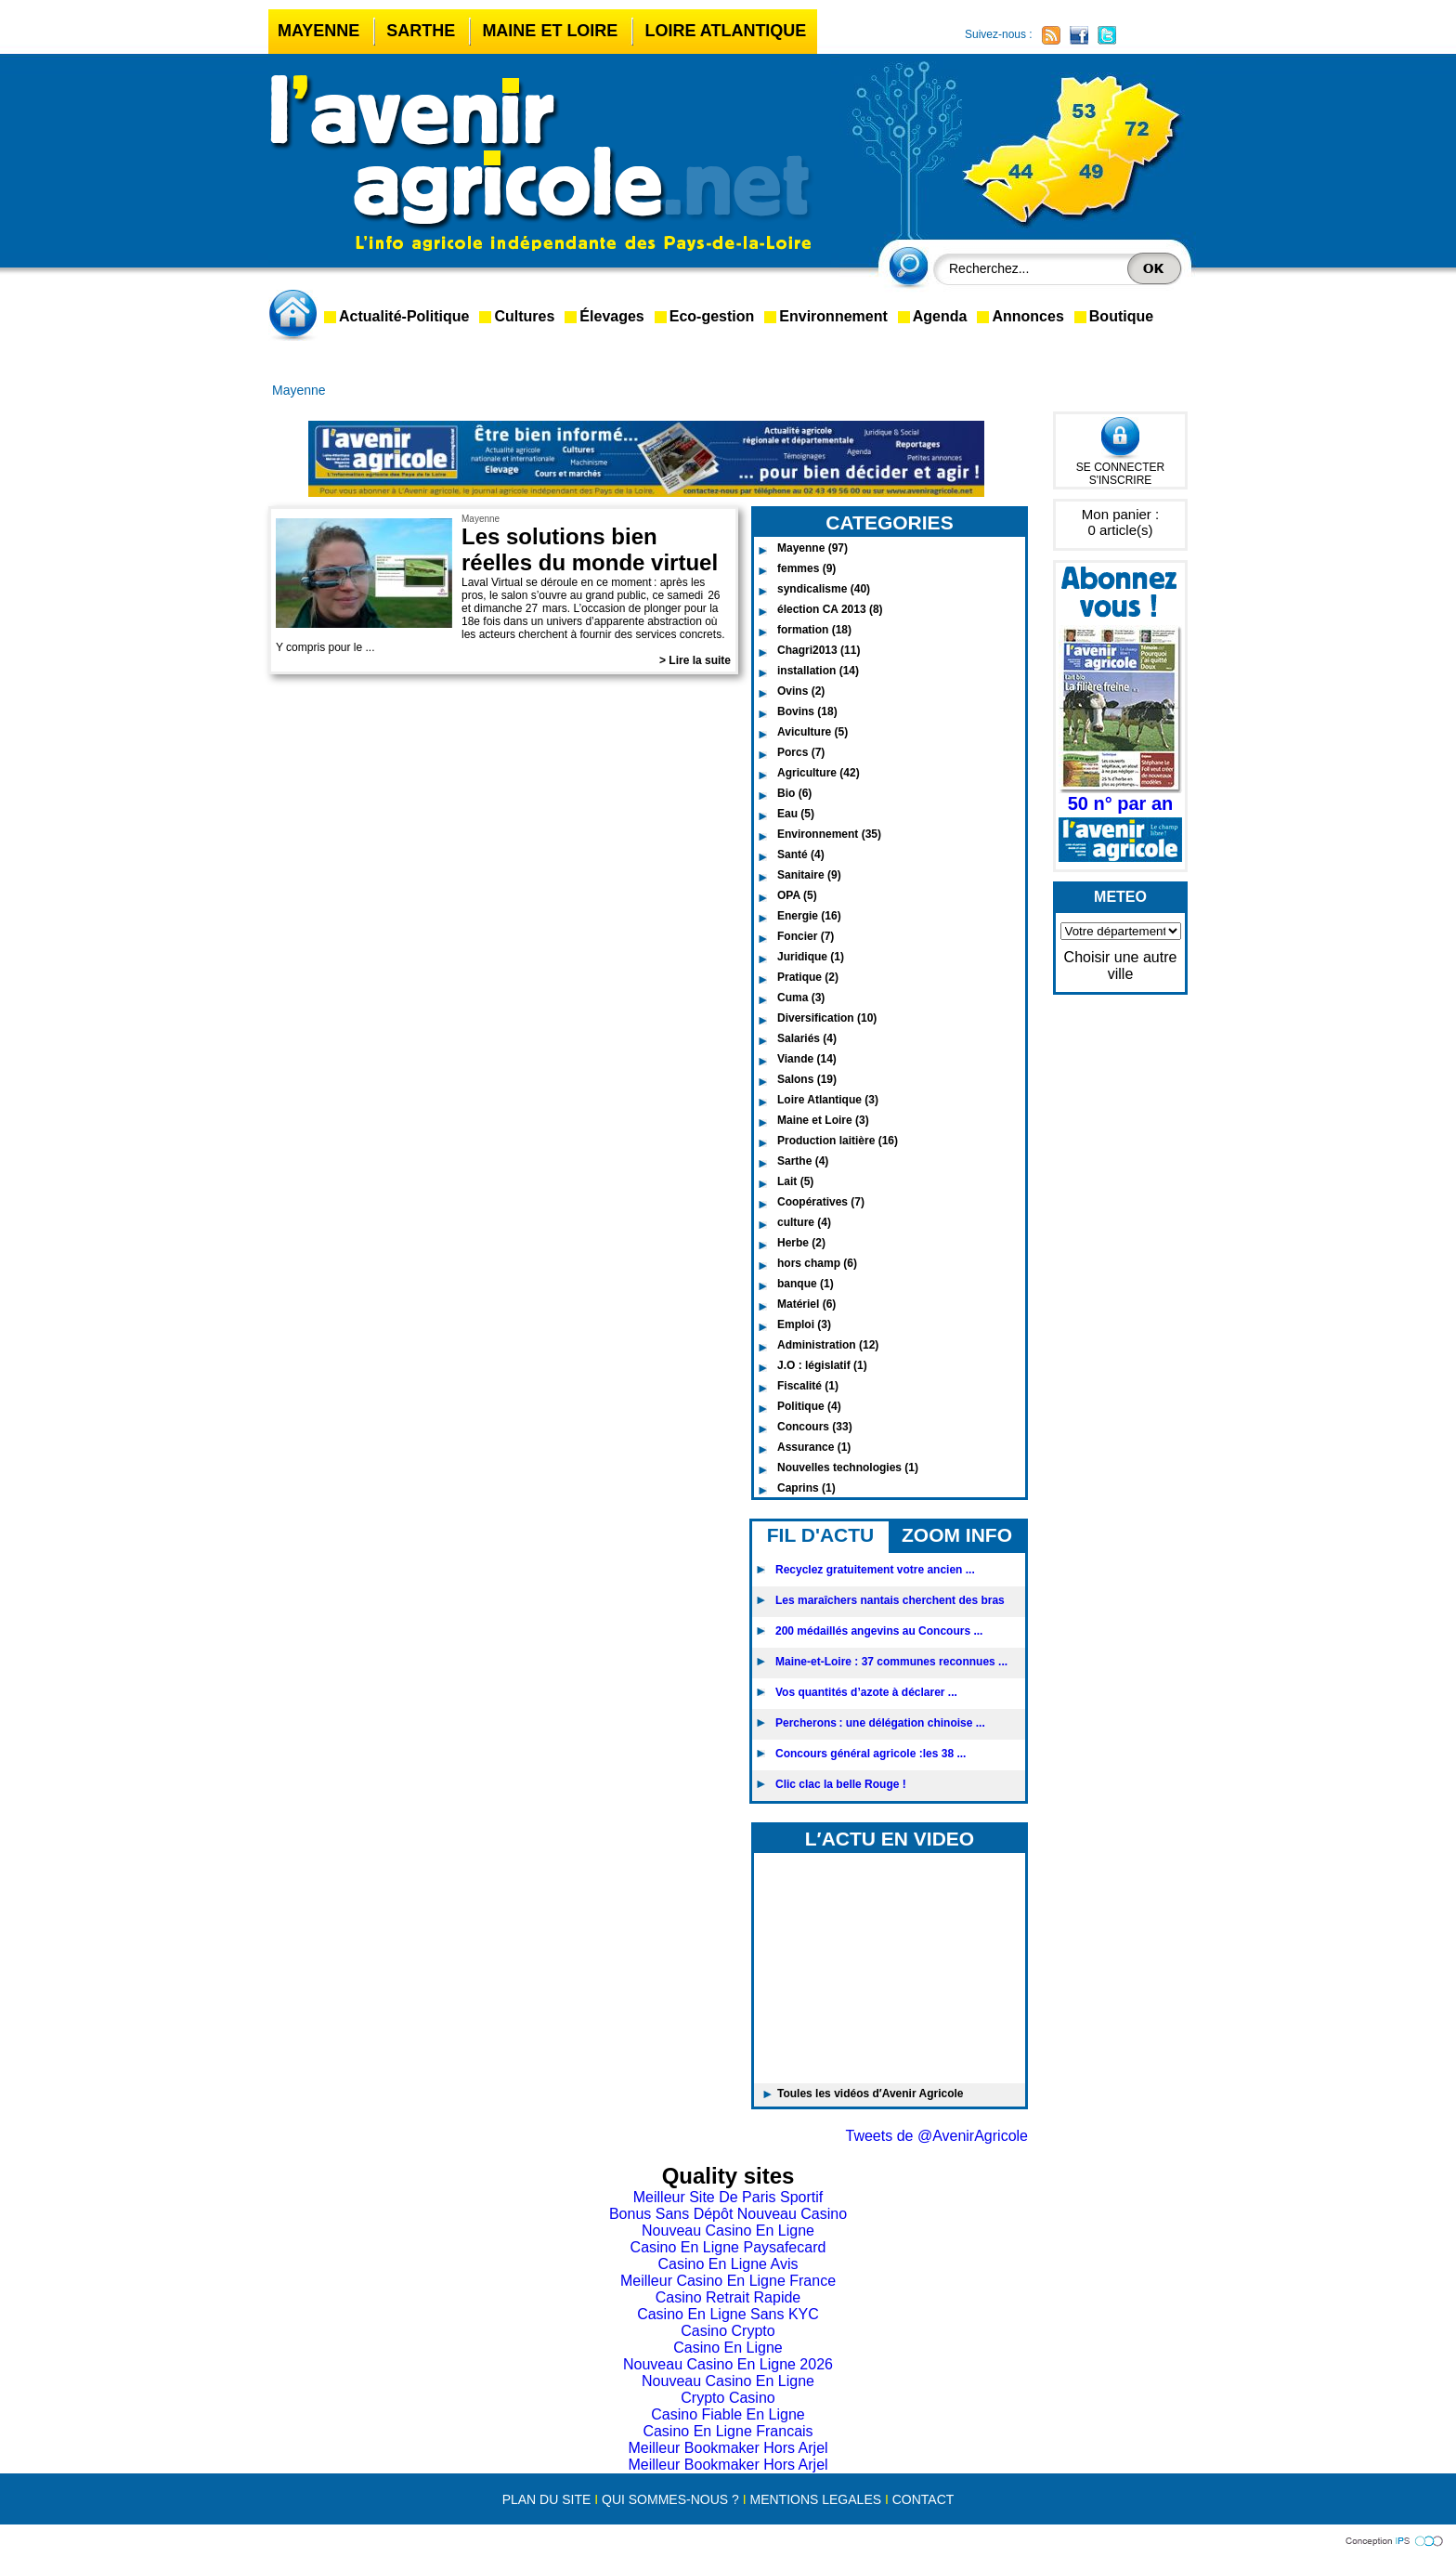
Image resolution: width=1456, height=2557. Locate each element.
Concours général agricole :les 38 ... (870, 1753)
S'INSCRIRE (1120, 480)
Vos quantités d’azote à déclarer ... (866, 1692)
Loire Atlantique (725, 30)
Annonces (1027, 316)
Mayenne (318, 30)
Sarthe (420, 30)
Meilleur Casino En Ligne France (728, 2281)
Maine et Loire (550, 30)
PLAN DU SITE (547, 2499)
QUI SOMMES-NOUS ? (670, 2499)
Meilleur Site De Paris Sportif (728, 2197)
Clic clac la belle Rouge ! (840, 1784)
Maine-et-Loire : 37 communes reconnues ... (891, 1661)
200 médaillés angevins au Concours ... (878, 1630)
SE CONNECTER (1120, 467)
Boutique (1121, 316)
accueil (296, 315)
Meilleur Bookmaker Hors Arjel (727, 2448)
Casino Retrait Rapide (728, 2297)
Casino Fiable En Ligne (727, 2414)
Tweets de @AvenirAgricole (937, 2136)
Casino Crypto (727, 2331)
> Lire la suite (695, 660)
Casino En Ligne (727, 2347)
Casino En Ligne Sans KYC (728, 2314)
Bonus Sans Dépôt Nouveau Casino (728, 2214)
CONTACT (923, 2499)
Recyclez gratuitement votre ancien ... (875, 1569)
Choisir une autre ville (1120, 965)
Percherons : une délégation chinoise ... (880, 1722)
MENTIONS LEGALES (815, 2499)
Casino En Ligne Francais (727, 2431)
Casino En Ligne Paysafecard (728, 2247)
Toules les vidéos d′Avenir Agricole (870, 2093)
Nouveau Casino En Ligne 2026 (728, 2364)
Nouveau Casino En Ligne (728, 2230)
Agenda (940, 316)
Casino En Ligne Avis (728, 2264)
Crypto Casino (727, 2398)
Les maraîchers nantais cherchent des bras (890, 1600)
